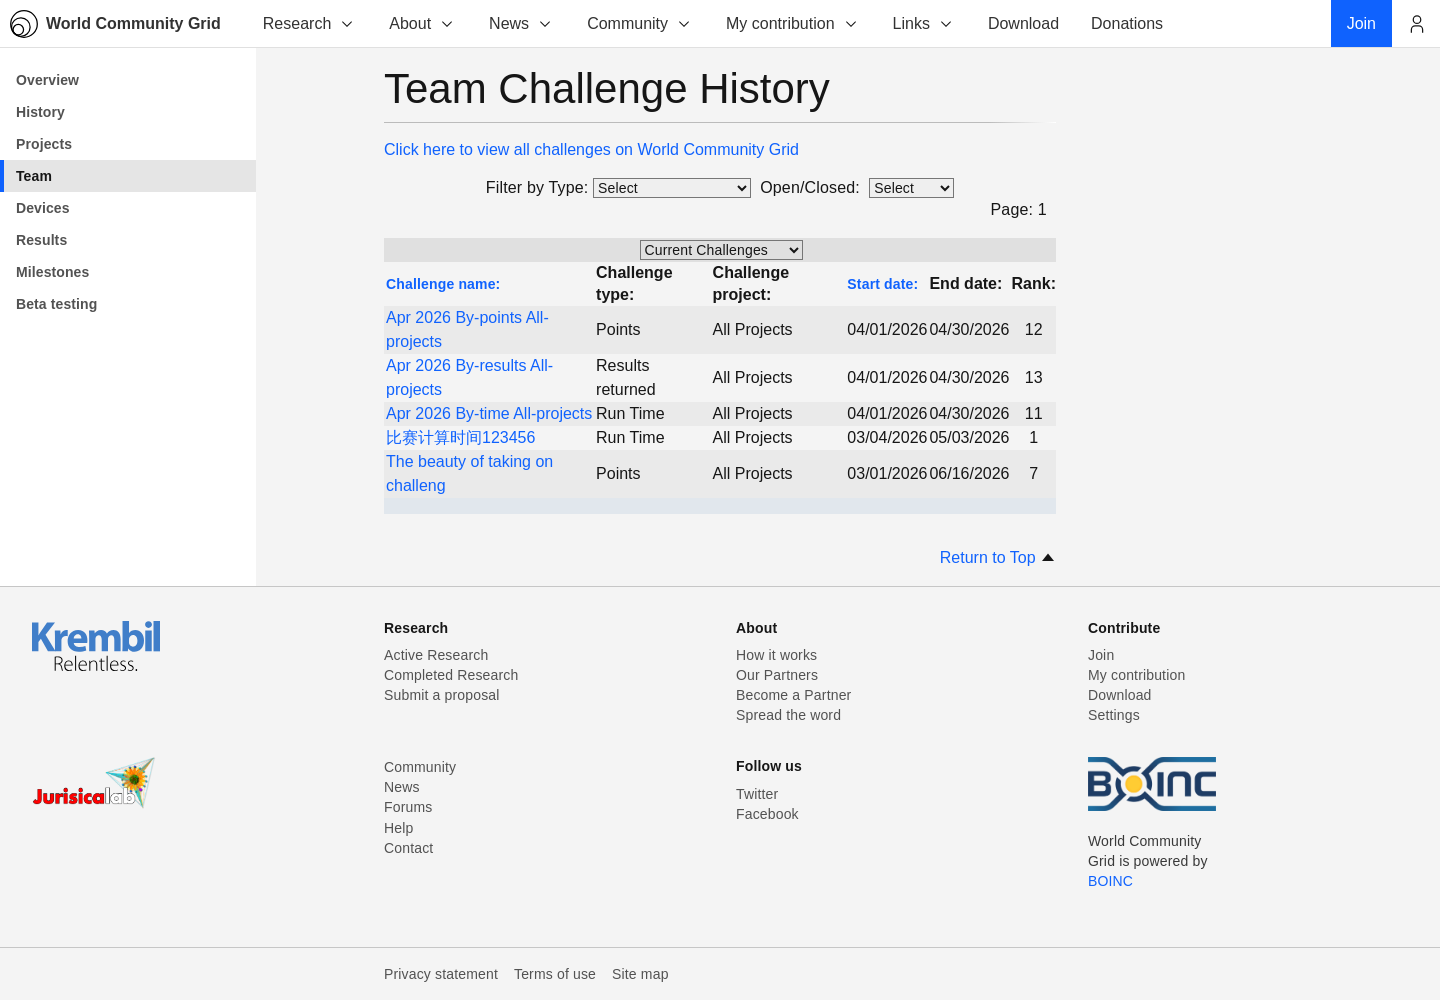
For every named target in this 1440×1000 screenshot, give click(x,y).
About (422, 23)
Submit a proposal (442, 695)
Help (398, 828)
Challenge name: (443, 284)
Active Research (436, 655)
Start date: (882, 284)
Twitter (757, 794)
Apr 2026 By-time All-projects (489, 413)
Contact (408, 848)
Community (639, 23)
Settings (1114, 715)
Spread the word (788, 715)
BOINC (1110, 881)
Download (1120, 695)
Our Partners (777, 675)
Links (923, 23)
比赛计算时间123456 (460, 437)
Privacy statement (441, 974)
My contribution (792, 23)
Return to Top (998, 557)
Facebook (767, 814)
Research (309, 23)
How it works (776, 655)
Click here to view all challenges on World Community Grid (591, 149)
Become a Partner (793, 695)
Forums (408, 807)
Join (1101, 655)
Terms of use (555, 974)
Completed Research (451, 675)
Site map (640, 974)
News (521, 23)
